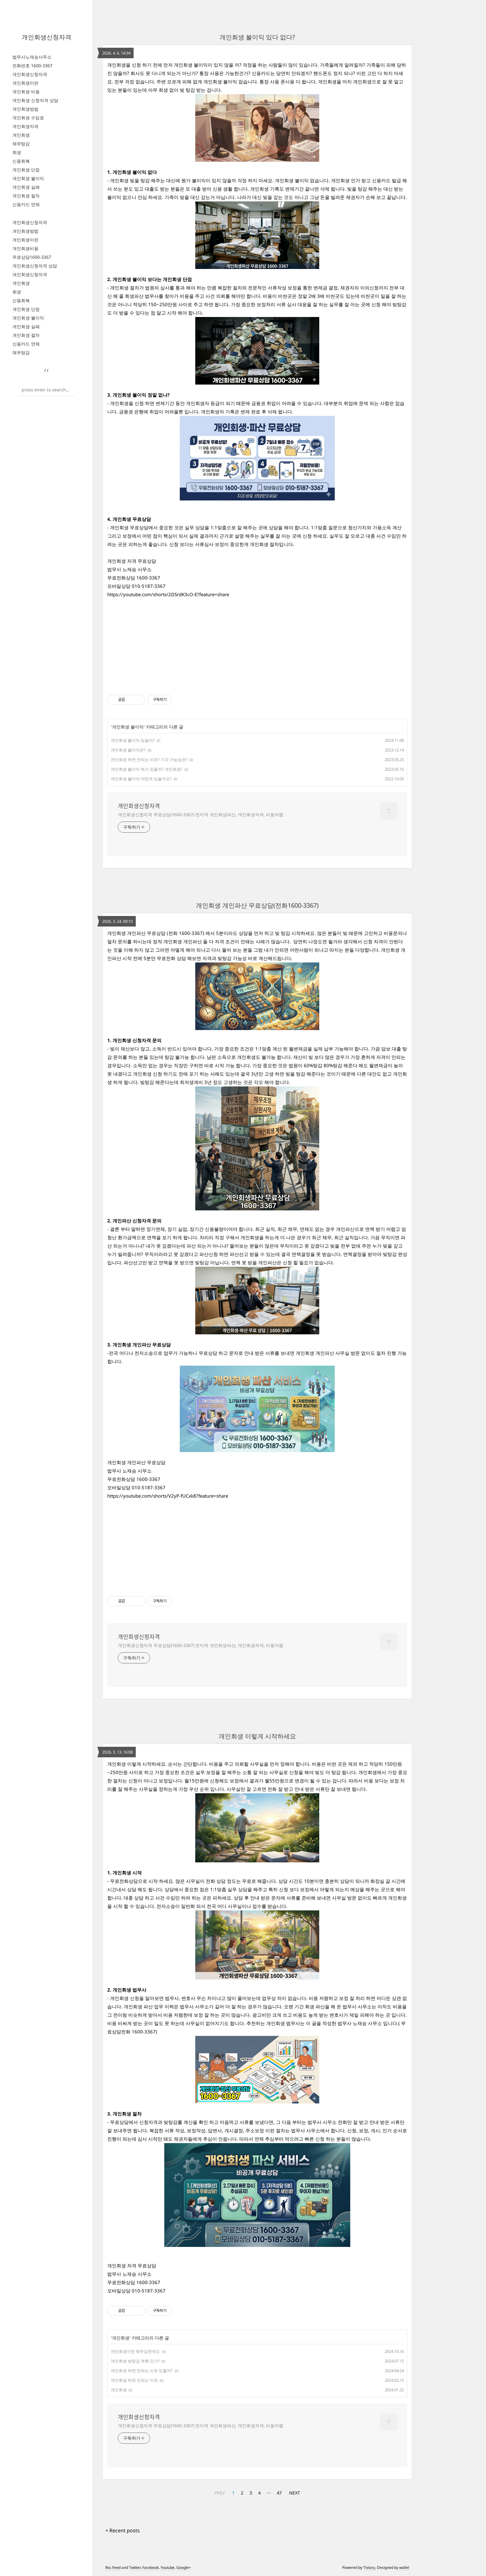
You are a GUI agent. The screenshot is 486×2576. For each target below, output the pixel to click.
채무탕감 (21, 144)
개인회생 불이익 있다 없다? (257, 37)
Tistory (369, 2567)
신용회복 (21, 161)
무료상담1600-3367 (31, 257)
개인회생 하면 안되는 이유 (134, 2380)
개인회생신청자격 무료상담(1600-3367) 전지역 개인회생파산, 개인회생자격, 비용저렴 (200, 814)
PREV (219, 2493)
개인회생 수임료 (28, 118)
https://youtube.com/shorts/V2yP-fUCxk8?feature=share (167, 1496)
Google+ (183, 2567)
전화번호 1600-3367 (32, 65)
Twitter (134, 2567)
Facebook (150, 2567)
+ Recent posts (122, 2530)
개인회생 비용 (26, 92)
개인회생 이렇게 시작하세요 (257, 1736)
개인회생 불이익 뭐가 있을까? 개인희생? (147, 769)
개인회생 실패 (26, 187)
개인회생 (21, 135)
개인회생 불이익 (28, 178)
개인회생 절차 (26, 196)
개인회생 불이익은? (128, 750)
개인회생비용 (25, 248)
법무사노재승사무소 (31, 57)
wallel (404, 2567)
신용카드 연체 (26, 204)
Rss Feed (113, 2567)
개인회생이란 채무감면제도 (135, 2351)
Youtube (168, 2567)
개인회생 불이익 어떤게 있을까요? (141, 779)
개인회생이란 (25, 83)
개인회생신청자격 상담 (34, 266)
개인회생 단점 (26, 170)
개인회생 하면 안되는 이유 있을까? (142, 2370)
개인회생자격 (25, 126)
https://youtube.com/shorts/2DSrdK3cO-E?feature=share (168, 594)
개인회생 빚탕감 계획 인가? (135, 2361)
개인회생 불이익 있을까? (133, 740)
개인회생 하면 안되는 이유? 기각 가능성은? (149, 759)
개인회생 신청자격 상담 (35, 100)
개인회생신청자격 (46, 37)
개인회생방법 (25, 109)
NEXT (294, 2493)
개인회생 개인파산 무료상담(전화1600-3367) (257, 905)
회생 (16, 152)
